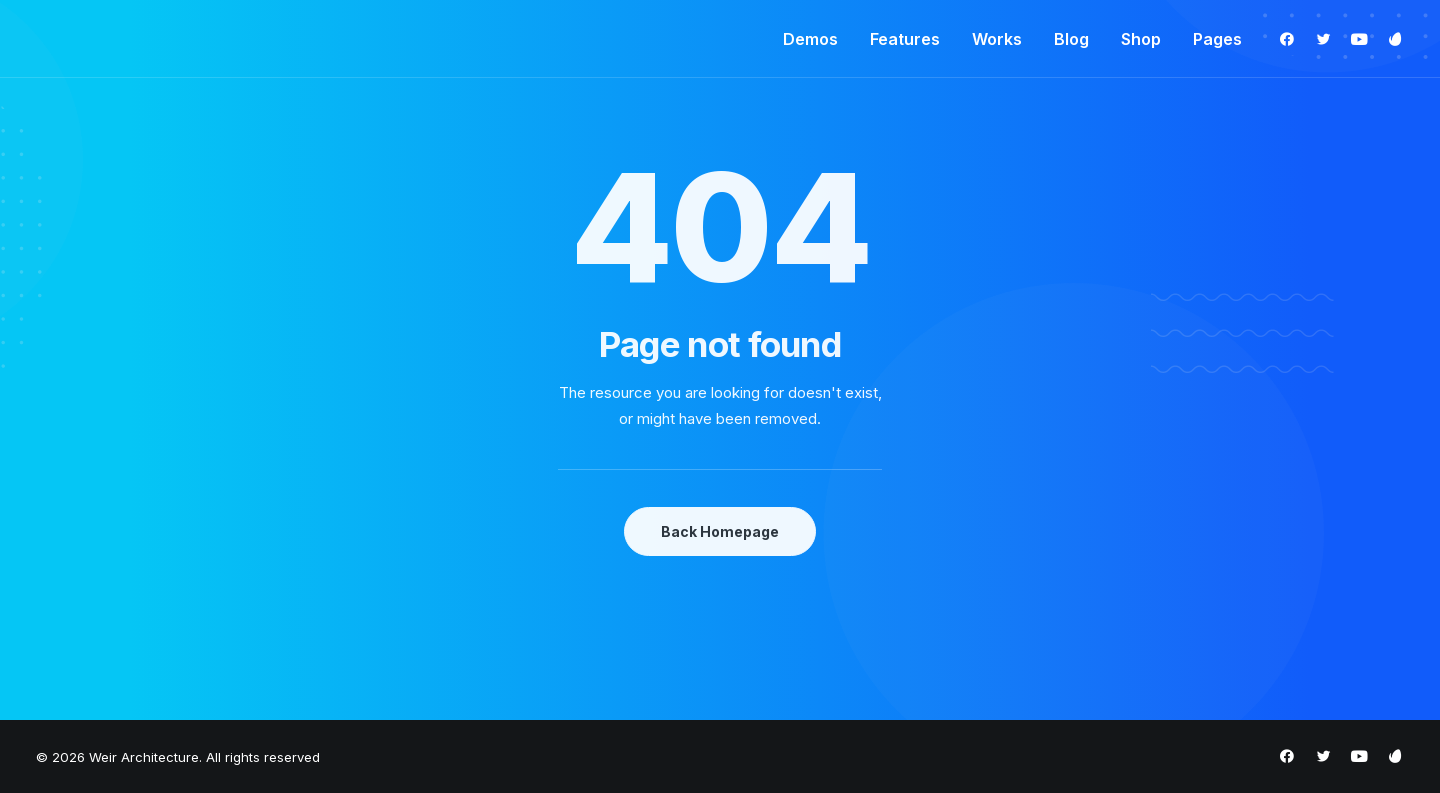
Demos (810, 39)
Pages (1217, 39)
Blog (1071, 39)
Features (905, 39)
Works (997, 39)
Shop (1141, 39)
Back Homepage (720, 531)
